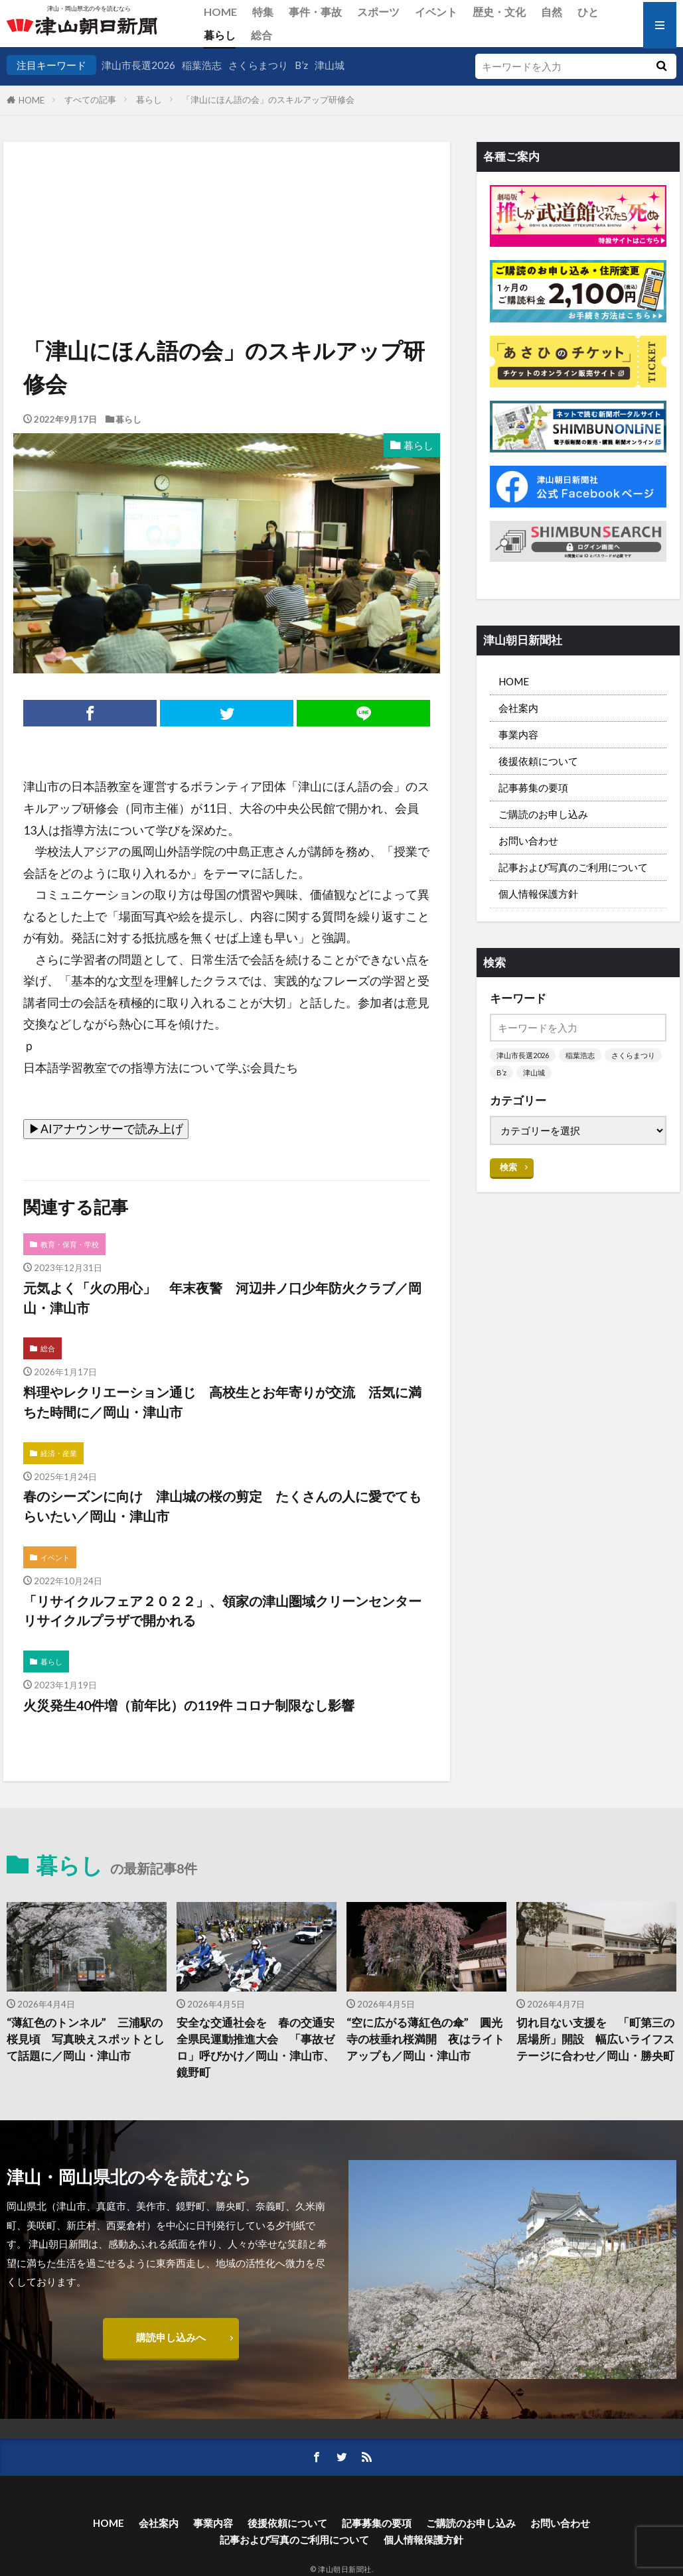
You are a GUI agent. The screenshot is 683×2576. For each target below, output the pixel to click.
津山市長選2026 (138, 65)
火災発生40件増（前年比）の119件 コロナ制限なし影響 (188, 1705)
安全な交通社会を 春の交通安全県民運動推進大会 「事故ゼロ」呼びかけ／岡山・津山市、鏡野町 (256, 2047)
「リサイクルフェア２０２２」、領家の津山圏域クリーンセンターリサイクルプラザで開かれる (222, 1611)
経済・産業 (58, 1453)
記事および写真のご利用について (573, 867)
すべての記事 (90, 99)
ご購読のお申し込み (543, 814)
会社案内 (518, 708)
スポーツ (378, 11)
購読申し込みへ (171, 2337)
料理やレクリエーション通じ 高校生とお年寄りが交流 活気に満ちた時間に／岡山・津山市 (222, 1402)
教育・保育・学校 (69, 1244)
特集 (262, 11)
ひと (588, 11)
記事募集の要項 (533, 787)
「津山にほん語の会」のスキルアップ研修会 (268, 99)
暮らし (220, 35)
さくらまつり (258, 65)
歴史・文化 (499, 11)
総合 (261, 35)
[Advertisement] (225, 209)
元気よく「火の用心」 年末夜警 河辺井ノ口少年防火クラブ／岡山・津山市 (222, 1298)
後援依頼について (538, 761)
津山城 (329, 65)
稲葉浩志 (202, 65)
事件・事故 (315, 11)
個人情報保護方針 (538, 894)
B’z (301, 65)
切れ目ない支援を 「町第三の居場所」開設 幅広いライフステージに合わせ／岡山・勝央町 (595, 2039)
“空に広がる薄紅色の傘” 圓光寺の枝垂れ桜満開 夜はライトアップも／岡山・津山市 (425, 2039)
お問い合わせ (528, 841)
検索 (508, 1167)
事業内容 (518, 734)
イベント (436, 11)
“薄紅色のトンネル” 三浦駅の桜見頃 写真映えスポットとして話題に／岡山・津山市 (86, 2039)
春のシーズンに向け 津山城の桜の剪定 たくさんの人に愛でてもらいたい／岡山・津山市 (222, 1506)
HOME (220, 11)
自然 (551, 11)
